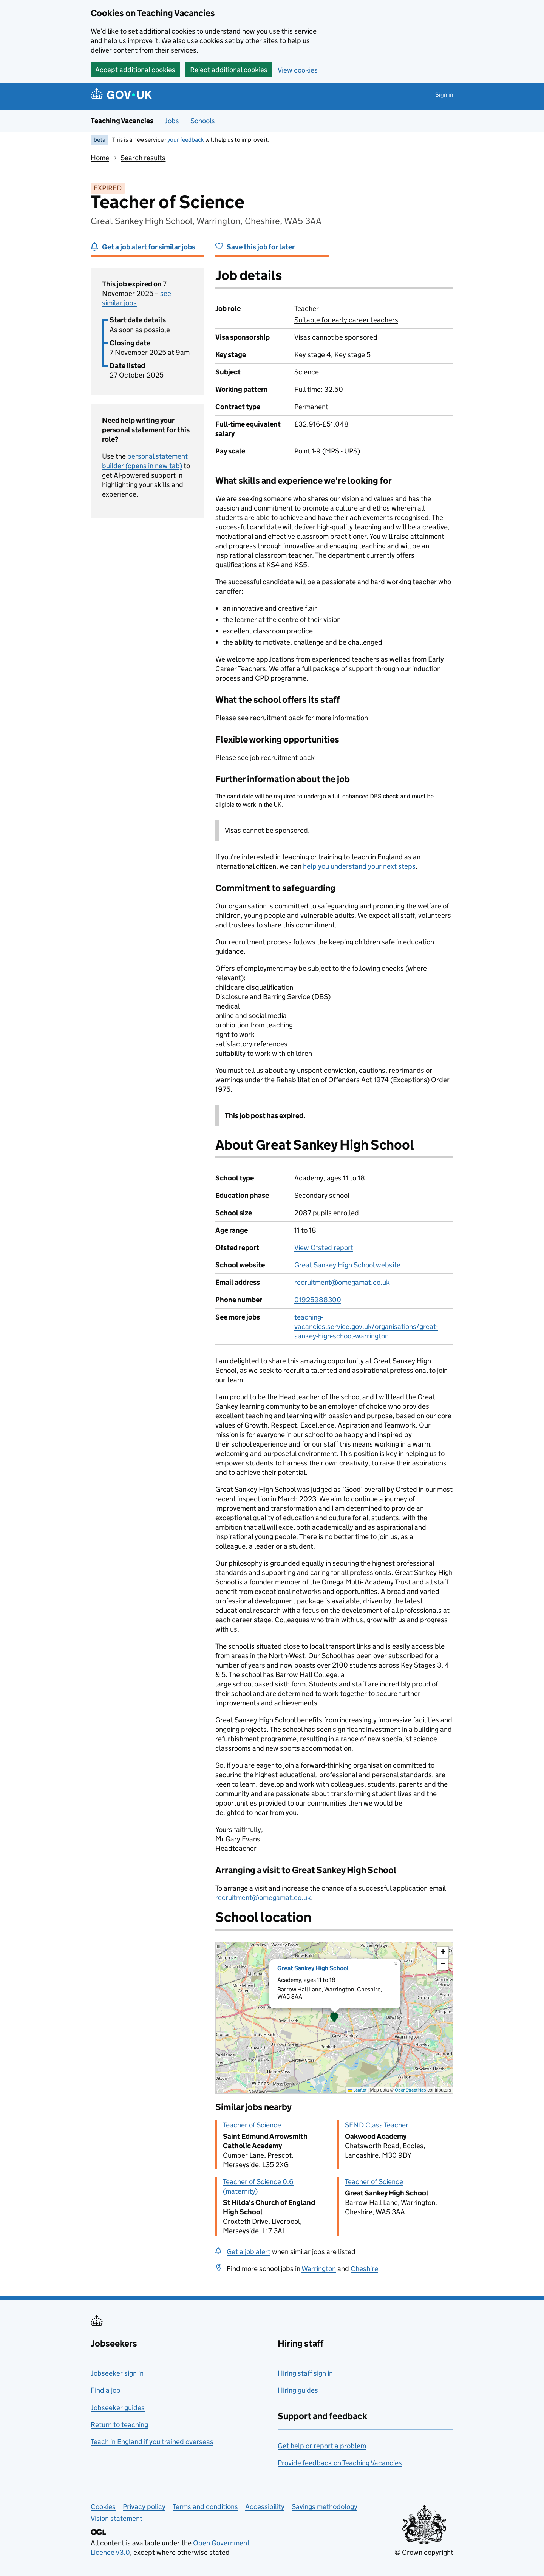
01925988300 (317, 1299)
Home (100, 157)
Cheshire (364, 2268)
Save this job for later (261, 247)
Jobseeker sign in (117, 2373)
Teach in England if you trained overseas (152, 2441)
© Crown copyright (423, 2552)
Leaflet (357, 2090)
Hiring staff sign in (305, 2373)
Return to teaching (119, 2424)
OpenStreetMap (410, 2090)
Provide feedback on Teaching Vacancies (340, 2462)
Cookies (103, 2506)
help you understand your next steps (359, 866)
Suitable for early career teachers (346, 320)
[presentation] (334, 2018)
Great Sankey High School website (347, 1265)
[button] (334, 2018)
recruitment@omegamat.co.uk (342, 1282)
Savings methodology (324, 2506)
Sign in (444, 94)
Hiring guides (298, 2390)
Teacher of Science (252, 2125)
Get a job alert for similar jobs (148, 247)
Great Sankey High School (313, 1968)
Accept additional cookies (135, 69)
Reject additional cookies (228, 69)
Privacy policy (144, 2506)
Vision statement (116, 2518)
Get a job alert (248, 2251)
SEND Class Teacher (376, 2125)
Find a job (106, 2390)
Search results (143, 157)
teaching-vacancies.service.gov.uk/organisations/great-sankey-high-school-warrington (366, 1326)
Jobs (172, 120)
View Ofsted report (323, 1247)
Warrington (318, 2268)
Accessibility (264, 2506)
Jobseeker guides (118, 2407)
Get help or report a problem (322, 2445)
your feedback (185, 139)
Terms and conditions (205, 2506)
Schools (202, 120)
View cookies (298, 70)
